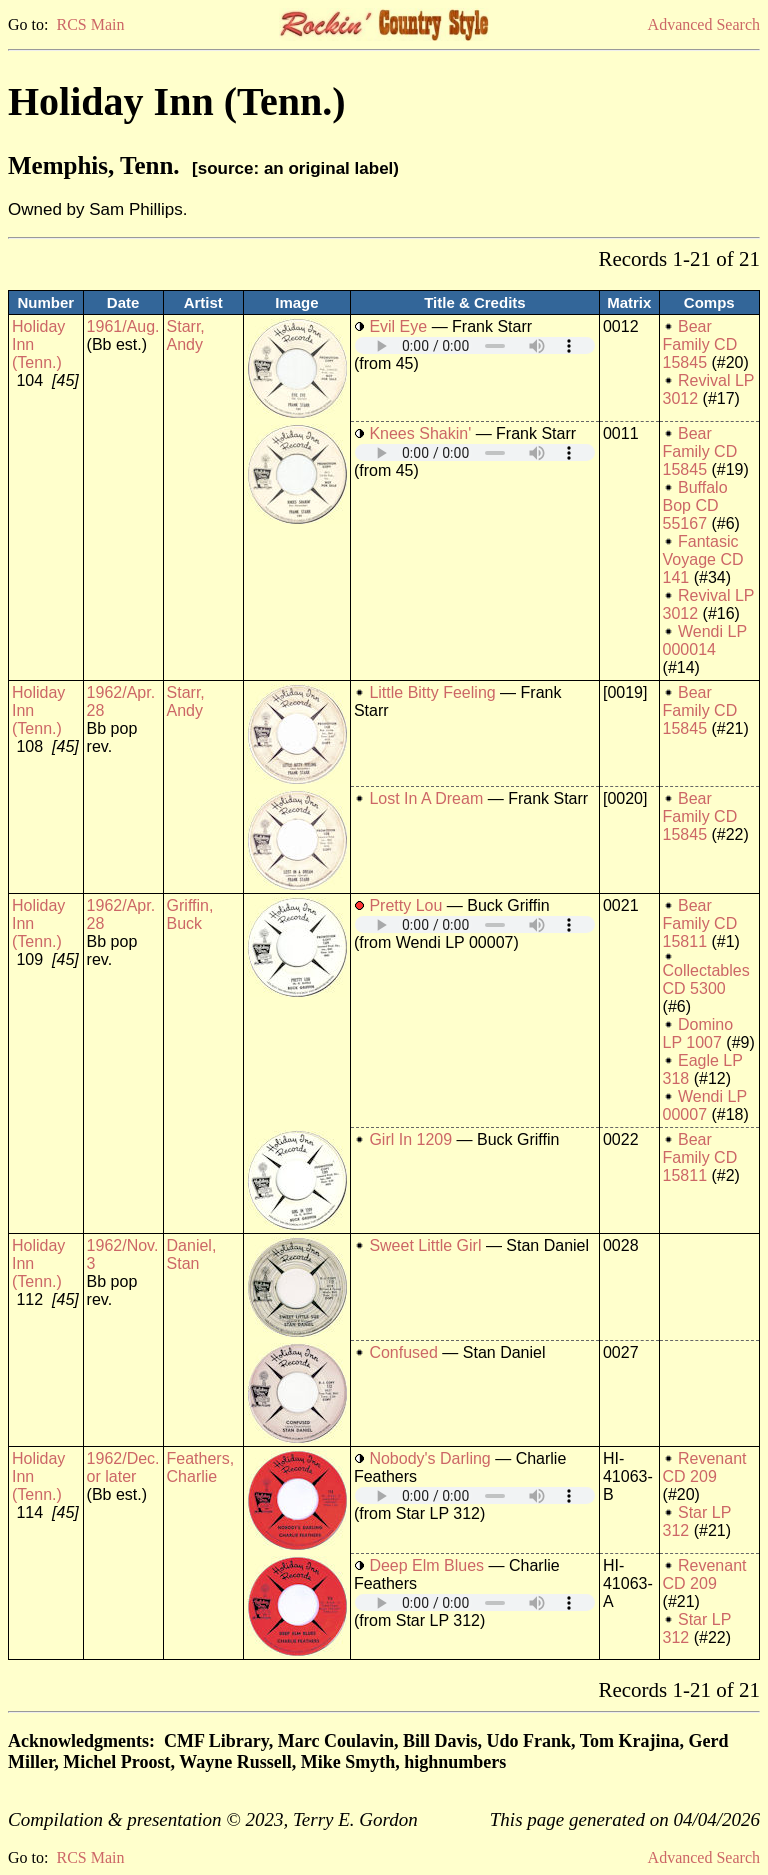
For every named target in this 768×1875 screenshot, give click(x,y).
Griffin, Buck (190, 914)
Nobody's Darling (429, 1458)
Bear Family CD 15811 (700, 923)
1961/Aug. (123, 326)
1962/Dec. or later (123, 1467)
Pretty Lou (405, 905)
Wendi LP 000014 (705, 640)
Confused (403, 1352)
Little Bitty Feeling (432, 692)
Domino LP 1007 (698, 1033)
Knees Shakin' (420, 433)
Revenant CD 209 (705, 1467)
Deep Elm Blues (426, 1565)
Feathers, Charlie (201, 1467)
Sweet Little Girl (425, 1245)
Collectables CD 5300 (706, 979)
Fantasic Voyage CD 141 (703, 559)
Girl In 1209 (410, 1139)
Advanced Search (704, 24)
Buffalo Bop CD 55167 (695, 505)
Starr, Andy (186, 335)
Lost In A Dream (426, 798)
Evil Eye (398, 326)
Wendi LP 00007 (705, 1105)
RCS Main (90, 24)
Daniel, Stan (192, 1254)
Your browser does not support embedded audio (475, 345)
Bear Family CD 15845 (700, 344)
